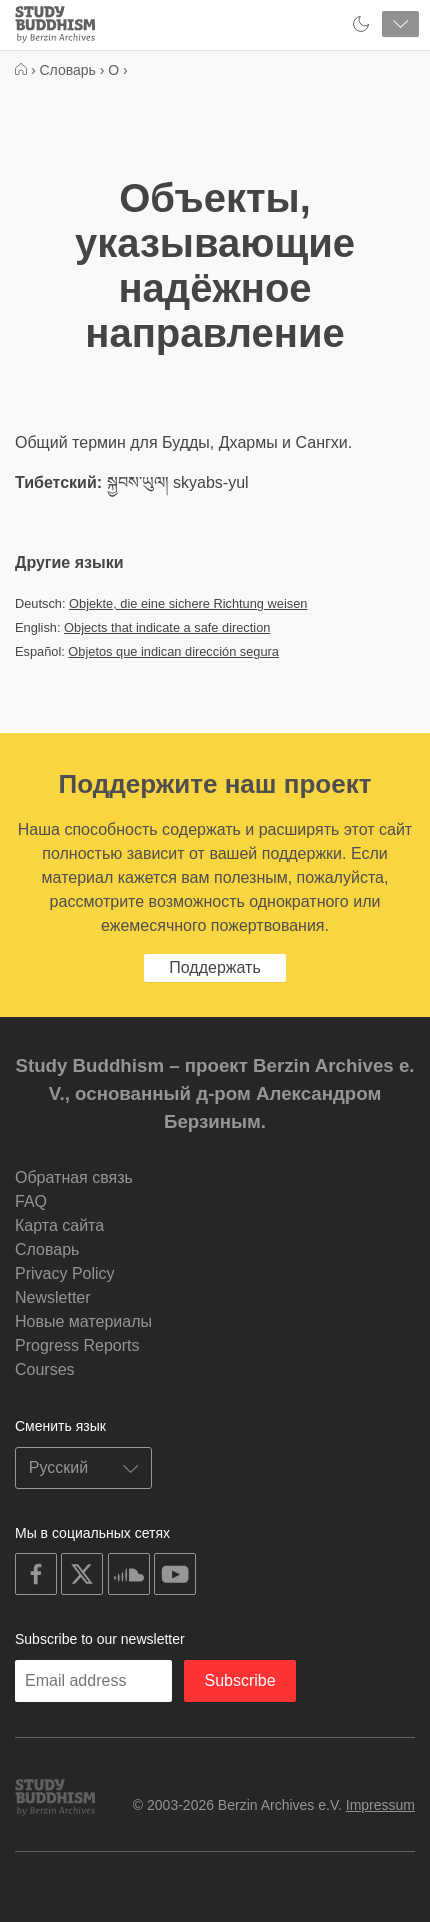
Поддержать (214, 967)
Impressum (380, 1805)
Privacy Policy (65, 1273)
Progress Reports (77, 1345)
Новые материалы (83, 1321)
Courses (45, 1369)
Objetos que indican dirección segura (173, 651)
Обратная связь (74, 1177)
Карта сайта (59, 1225)
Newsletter (53, 1297)
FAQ (31, 1201)
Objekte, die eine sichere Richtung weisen (188, 603)
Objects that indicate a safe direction (167, 627)
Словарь (47, 1249)
